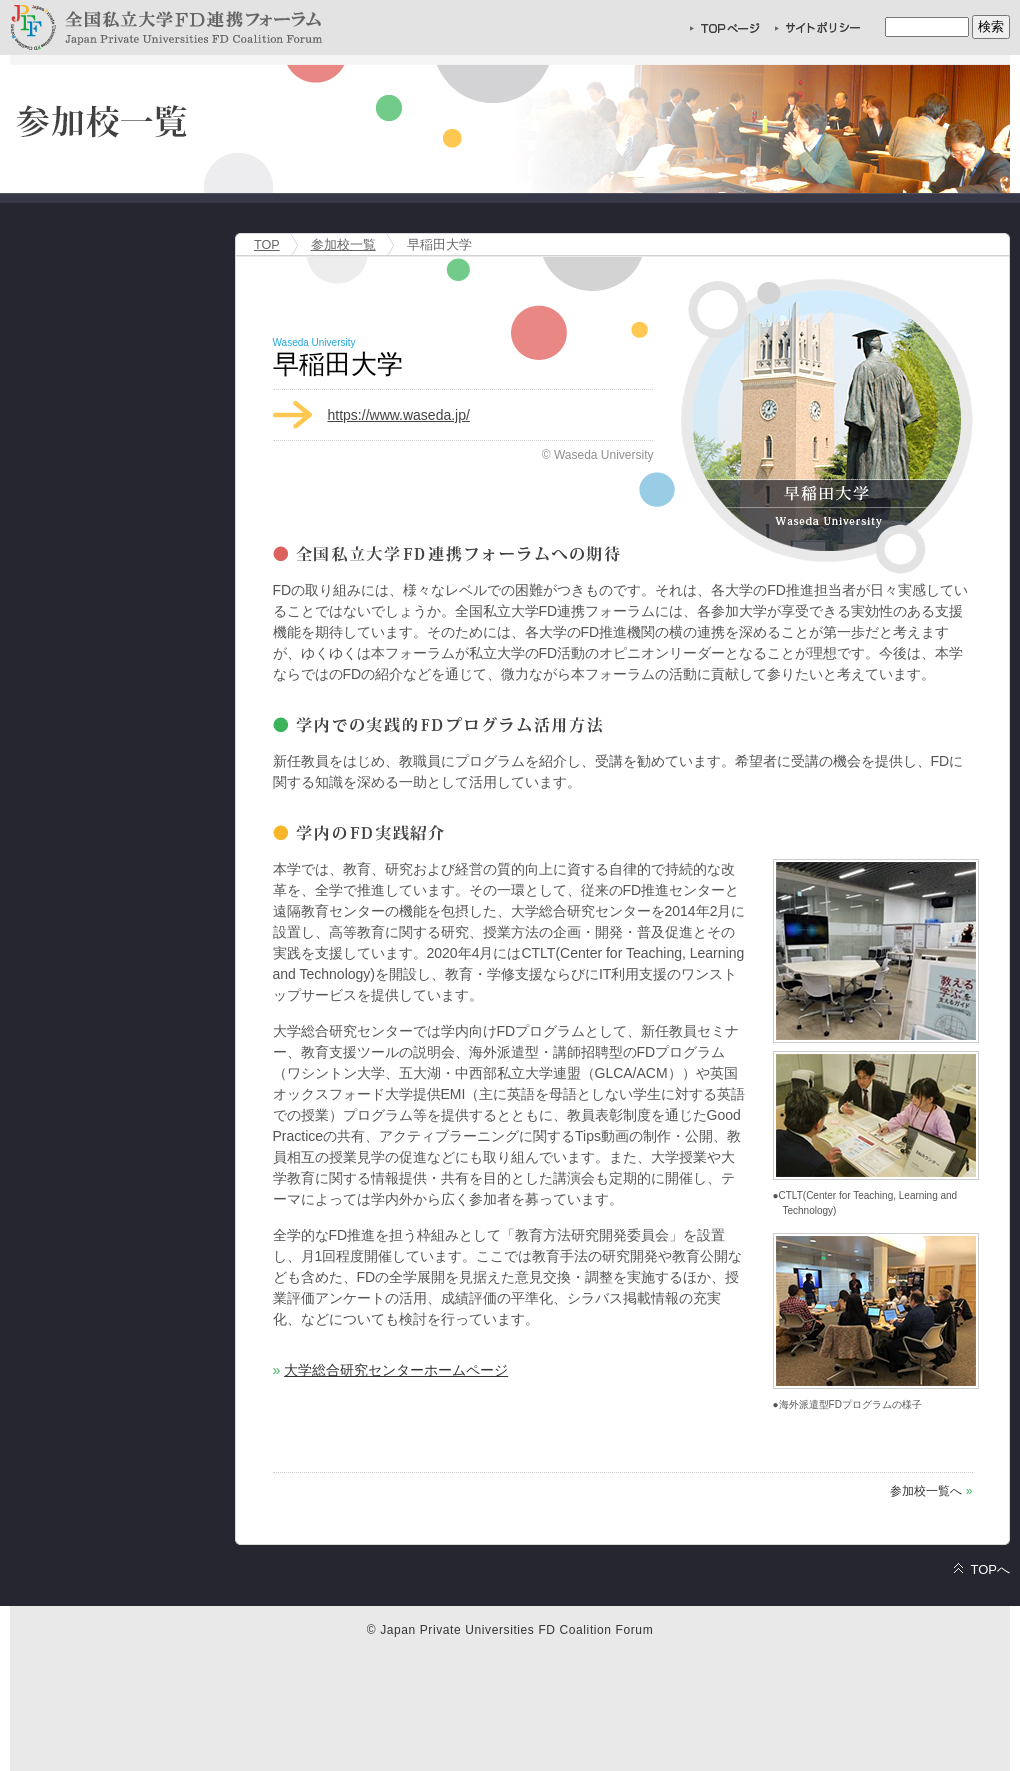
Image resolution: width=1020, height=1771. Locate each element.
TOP (267, 245)
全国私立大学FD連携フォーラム (166, 27)
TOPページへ (725, 27)
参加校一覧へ (926, 1491)
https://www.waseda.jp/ (399, 415)
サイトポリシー (817, 27)
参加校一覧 (343, 245)
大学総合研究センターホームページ (396, 1370)
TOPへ (991, 1569)
